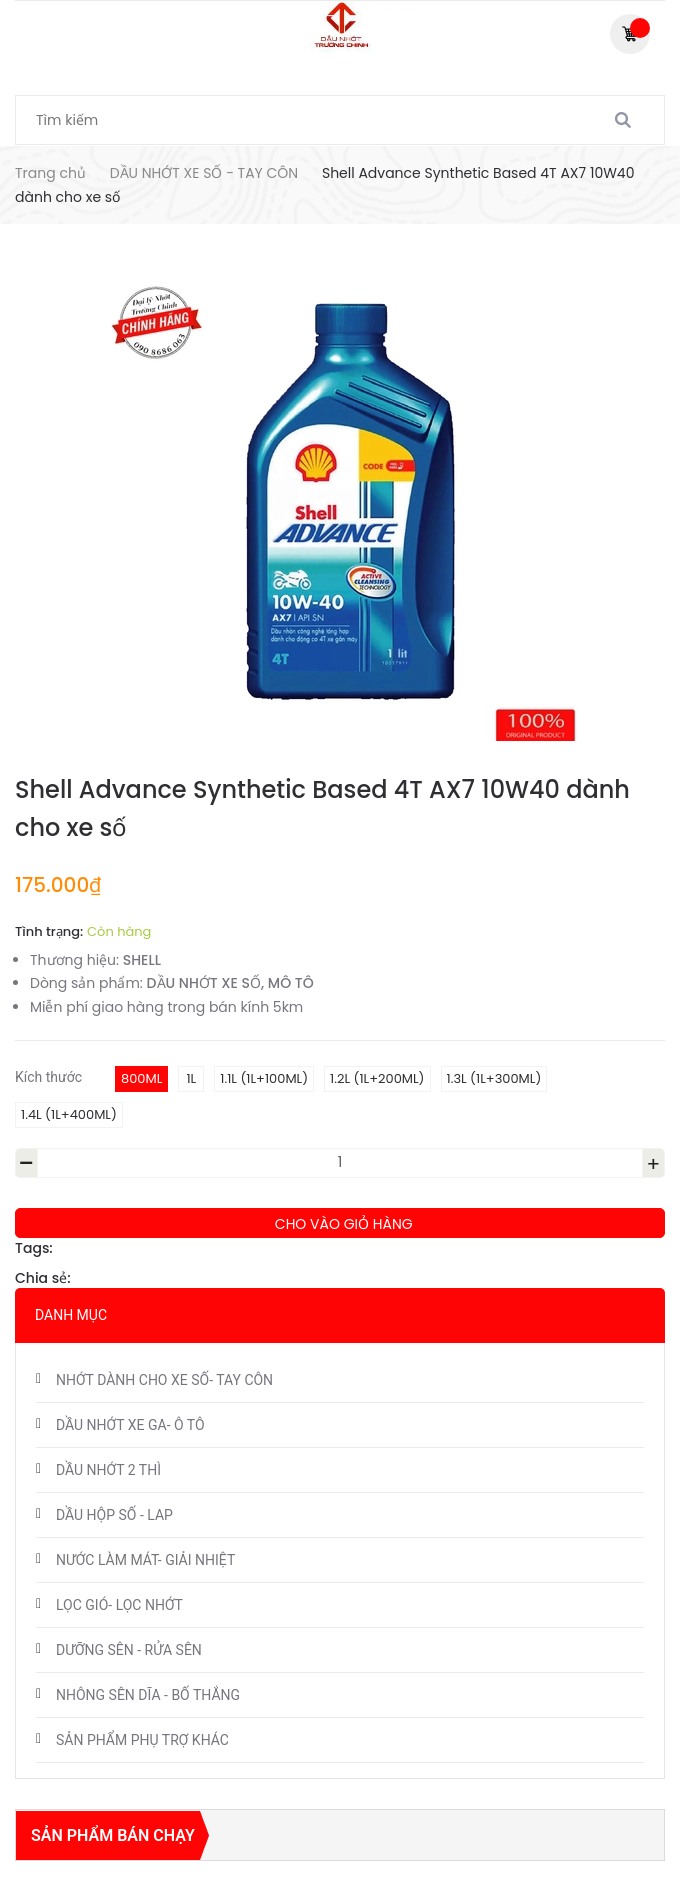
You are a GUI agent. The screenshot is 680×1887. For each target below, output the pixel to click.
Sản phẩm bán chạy (113, 1835)
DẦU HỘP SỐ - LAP (114, 1515)
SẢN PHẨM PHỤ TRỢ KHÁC (142, 1740)
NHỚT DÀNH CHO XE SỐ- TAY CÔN (164, 1380)
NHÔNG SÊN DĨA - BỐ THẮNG (148, 1695)
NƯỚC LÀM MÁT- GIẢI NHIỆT (145, 1560)
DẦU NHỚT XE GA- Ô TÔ (130, 1425)
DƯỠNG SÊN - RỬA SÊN (129, 1650)
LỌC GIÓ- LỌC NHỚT (119, 1605)
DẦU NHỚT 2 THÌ (108, 1470)
